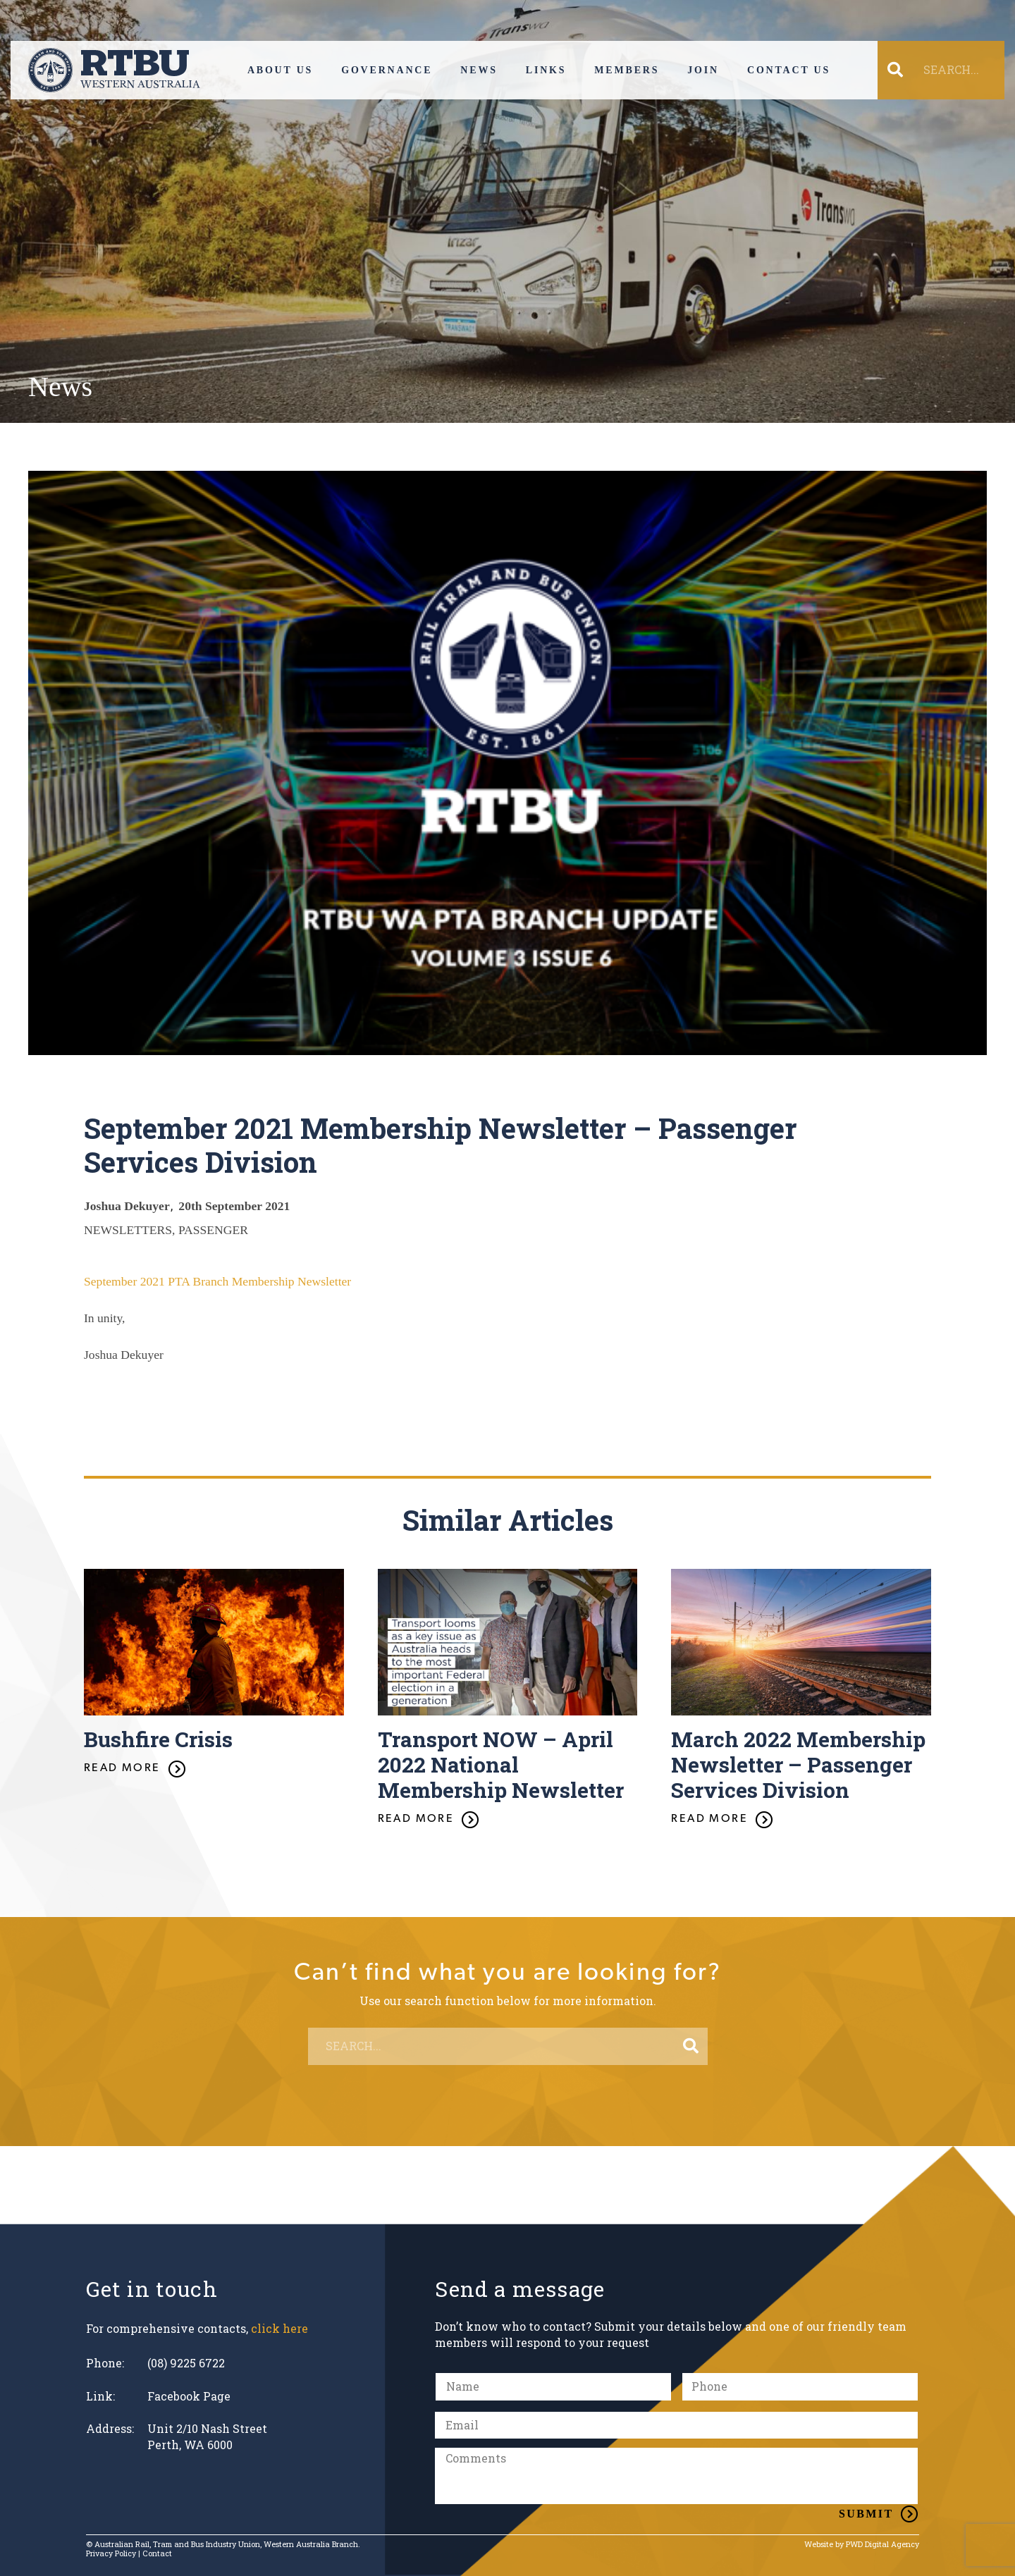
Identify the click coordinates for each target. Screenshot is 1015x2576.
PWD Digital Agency (882, 2544)
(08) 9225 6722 (186, 2362)
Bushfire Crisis (158, 1739)
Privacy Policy (111, 2553)
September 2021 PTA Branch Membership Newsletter (217, 1281)
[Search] (691, 2046)
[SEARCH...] (950, 70)
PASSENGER (213, 1230)
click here (279, 2328)
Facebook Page (188, 2396)
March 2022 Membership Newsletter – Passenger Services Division (798, 1764)
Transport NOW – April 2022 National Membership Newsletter (501, 1764)
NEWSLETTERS (128, 1230)
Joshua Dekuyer (127, 1206)
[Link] (114, 70)
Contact (157, 2553)
